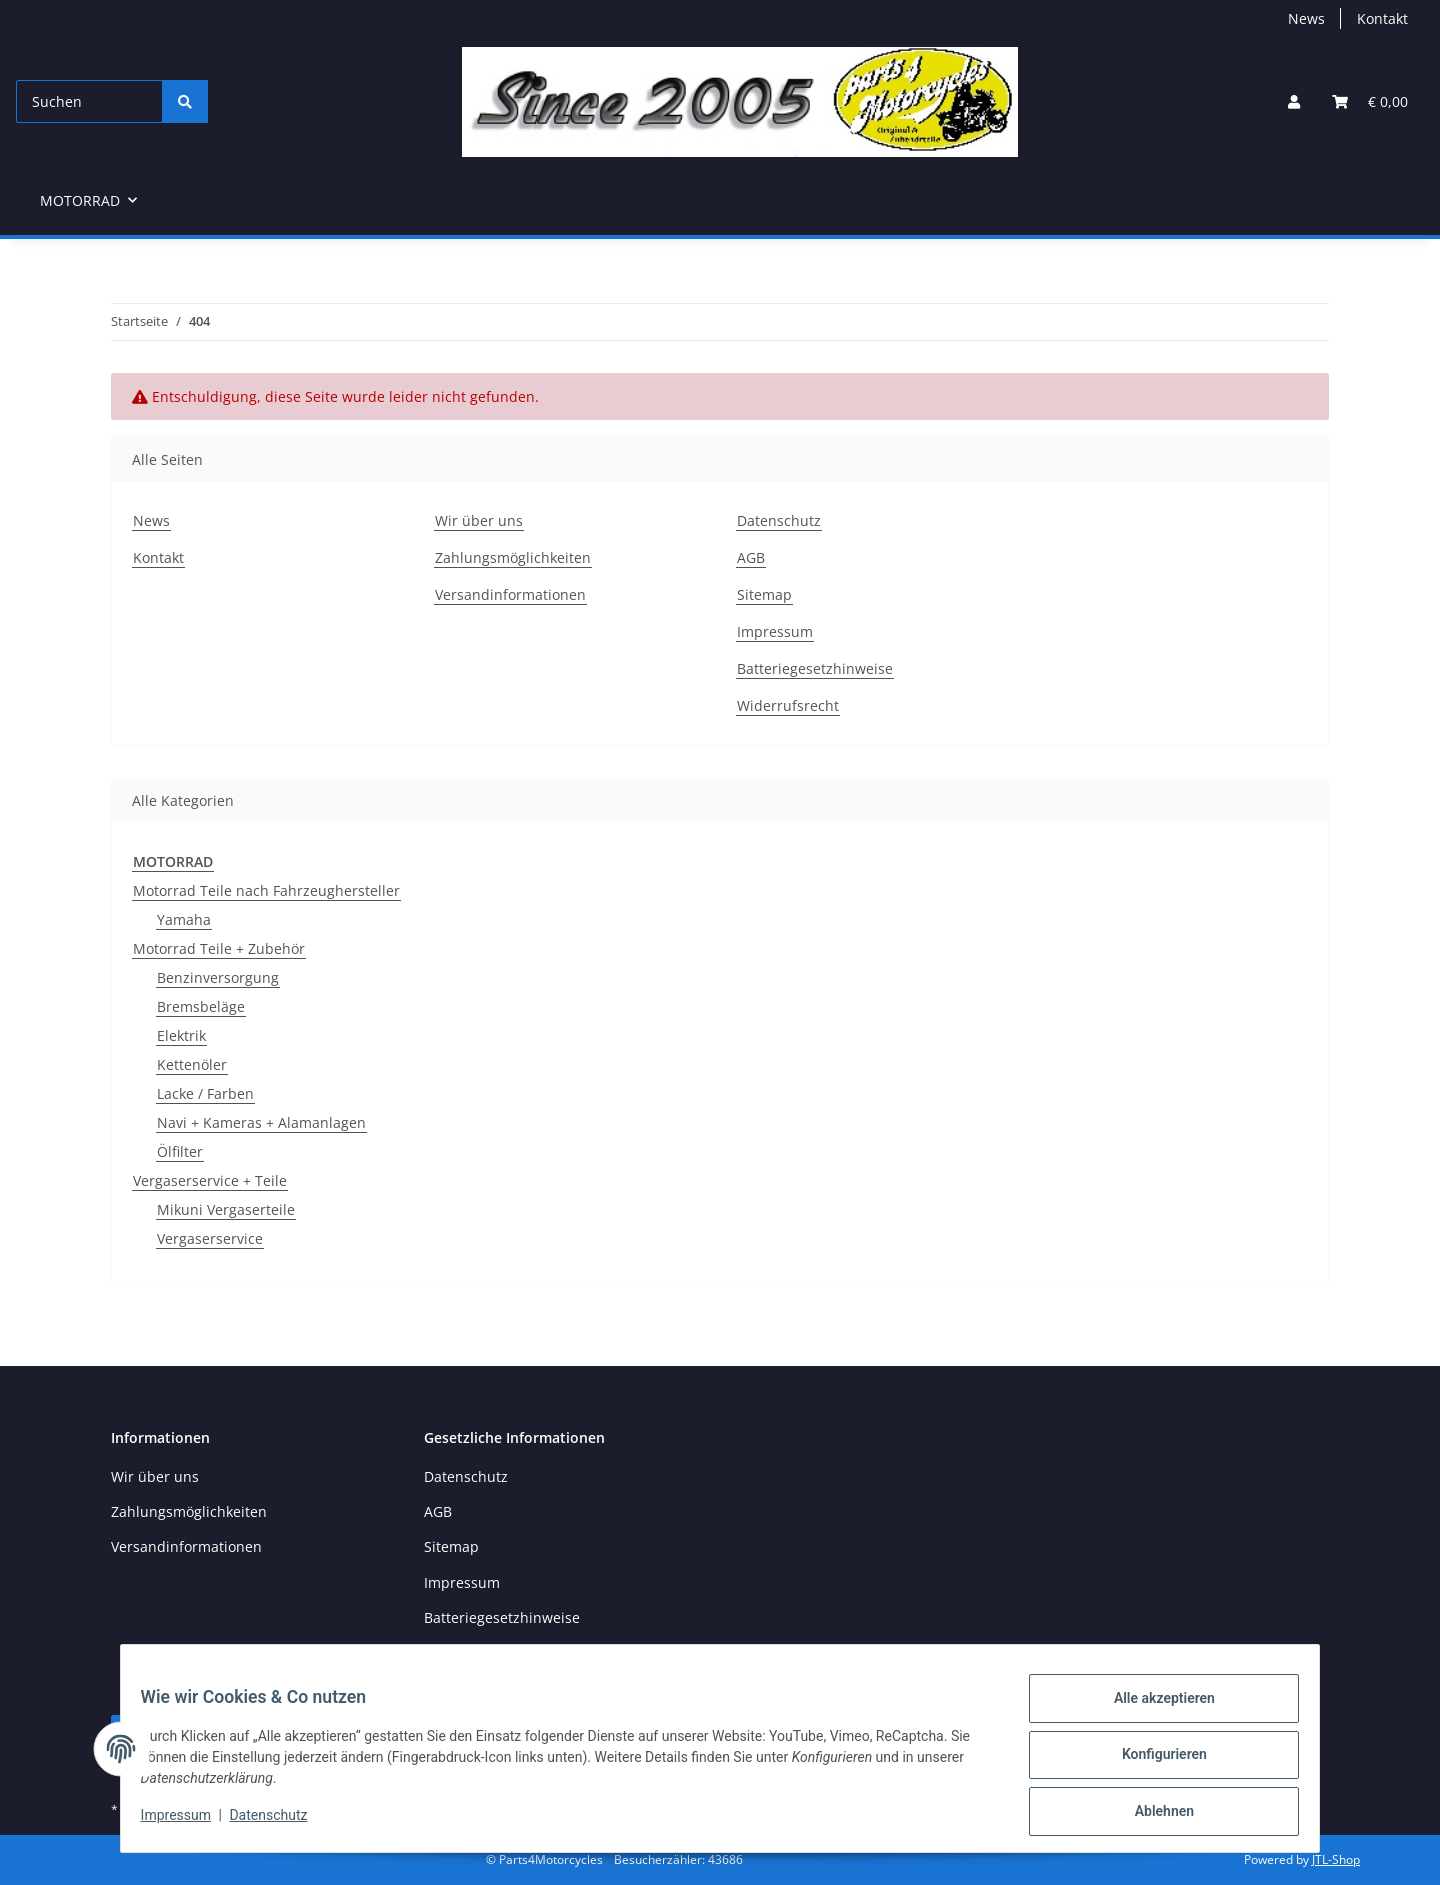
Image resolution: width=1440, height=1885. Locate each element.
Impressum (188, 1823)
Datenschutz (281, 1823)
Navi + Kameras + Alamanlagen (261, 1122)
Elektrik (181, 1035)
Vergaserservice (210, 1238)
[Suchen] (89, 101)
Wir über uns (479, 520)
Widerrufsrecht (788, 705)
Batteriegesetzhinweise (815, 668)
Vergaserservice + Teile (210, 1180)
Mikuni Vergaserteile (226, 1209)
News (1306, 18)
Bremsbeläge (201, 1006)
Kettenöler (192, 1064)
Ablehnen (1151, 1814)
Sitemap (764, 594)
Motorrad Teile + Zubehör (219, 948)
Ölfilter (180, 1151)
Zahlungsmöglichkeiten (513, 557)
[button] (1294, 101)
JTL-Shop (1336, 1859)
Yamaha (184, 919)
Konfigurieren (1151, 1762)
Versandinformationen (510, 594)
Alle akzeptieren (1151, 1710)
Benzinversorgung (218, 977)
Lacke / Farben (205, 1093)
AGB (751, 557)
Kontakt (1382, 18)
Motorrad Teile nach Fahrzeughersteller (266, 890)
